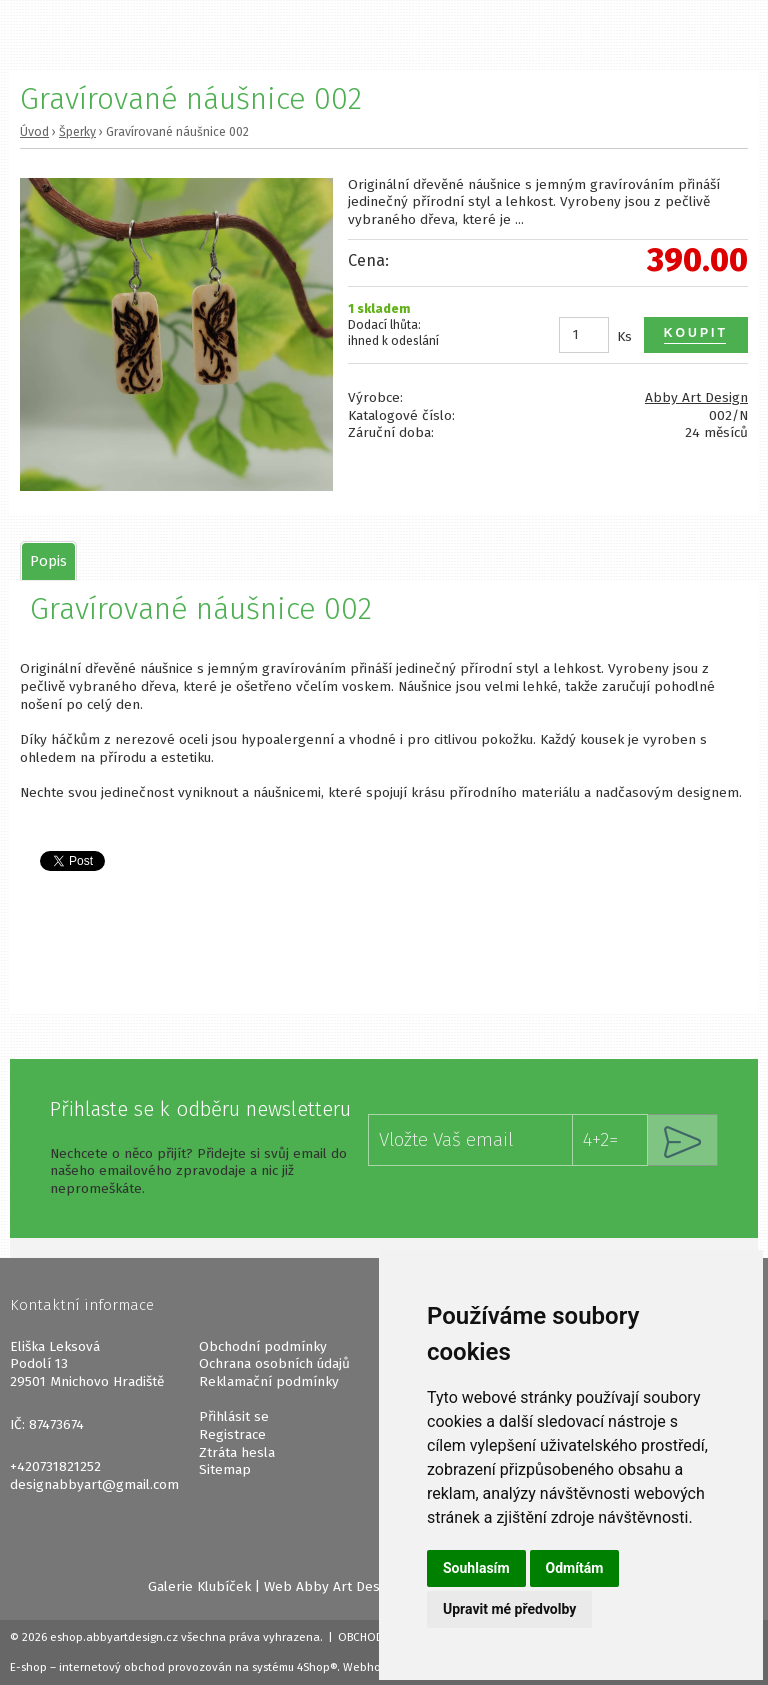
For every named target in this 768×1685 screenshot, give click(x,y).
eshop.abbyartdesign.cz (114, 1637)
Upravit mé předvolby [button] (509, 1609)
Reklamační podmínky (269, 1381)
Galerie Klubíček (199, 1586)
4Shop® (317, 1667)
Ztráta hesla (237, 1452)
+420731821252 (55, 1466)
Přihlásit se (234, 1416)
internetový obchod (112, 1667)
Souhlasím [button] (476, 1568)
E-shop (28, 1667)
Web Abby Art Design (331, 1586)
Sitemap (225, 1469)
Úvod (34, 132)
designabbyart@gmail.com (94, 1484)
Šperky (77, 132)
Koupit (696, 333)
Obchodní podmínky (263, 1346)
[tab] (48, 561)
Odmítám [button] (575, 1568)
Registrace (232, 1434)
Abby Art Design (696, 397)
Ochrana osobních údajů (274, 1363)
